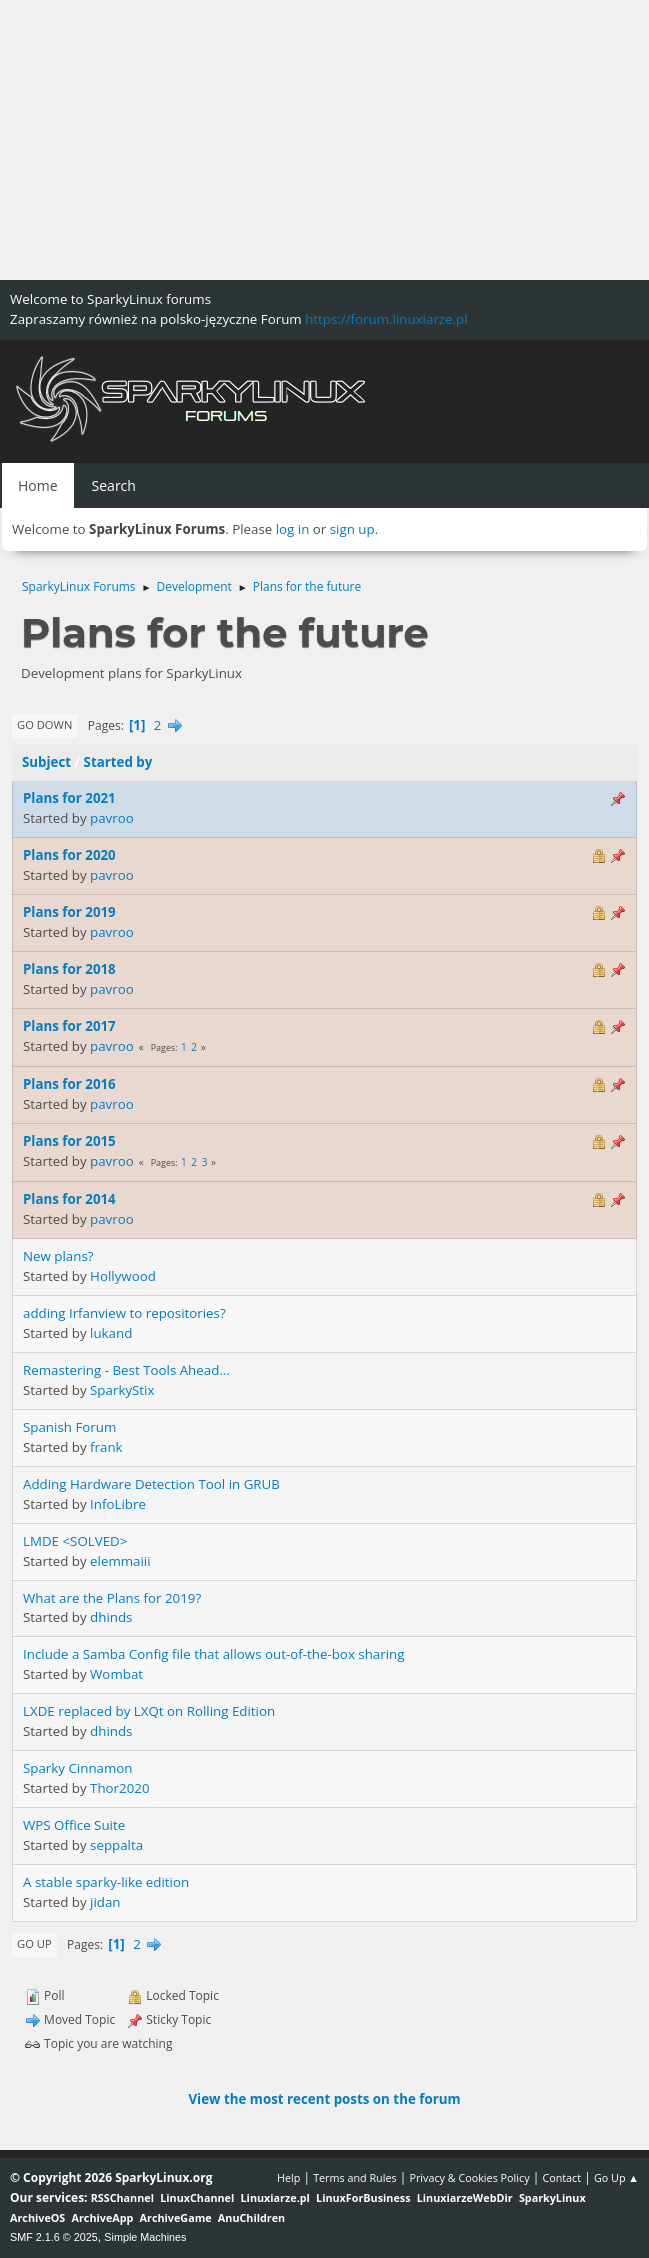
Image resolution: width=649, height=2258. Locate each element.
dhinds (111, 1617)
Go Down (44, 724)
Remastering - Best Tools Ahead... (126, 1370)
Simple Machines (145, 2237)
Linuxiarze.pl (275, 2197)
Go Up (34, 1943)
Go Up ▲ (616, 2177)
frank (106, 1447)
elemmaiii (120, 1561)
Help (288, 2177)
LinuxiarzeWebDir (465, 2197)
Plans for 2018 (69, 969)
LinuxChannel (197, 2197)
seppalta (116, 1845)
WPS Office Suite (74, 1825)
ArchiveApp (103, 2217)
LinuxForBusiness (363, 2197)
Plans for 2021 (69, 798)
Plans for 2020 (69, 855)
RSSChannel (122, 2197)
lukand (111, 1333)
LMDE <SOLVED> (75, 1541)
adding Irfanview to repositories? (124, 1313)
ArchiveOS (37, 2217)
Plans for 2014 (69, 1199)
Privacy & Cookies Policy (469, 2177)
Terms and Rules (355, 2177)
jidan (105, 1902)
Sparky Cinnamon (78, 1768)
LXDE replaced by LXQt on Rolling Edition (149, 1711)
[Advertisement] (324, 140)
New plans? (58, 1256)
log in (293, 529)
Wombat (116, 1674)
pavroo (112, 818)
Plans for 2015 (69, 1141)
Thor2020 (119, 1788)
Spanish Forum (69, 1427)
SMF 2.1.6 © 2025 (54, 2237)
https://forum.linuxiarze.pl (386, 319)
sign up (352, 529)
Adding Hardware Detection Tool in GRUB (151, 1484)
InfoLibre (118, 1504)
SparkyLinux (552, 2197)
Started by (118, 762)
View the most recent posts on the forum (324, 2099)
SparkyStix (122, 1390)
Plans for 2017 (69, 1026)
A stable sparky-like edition (106, 1882)
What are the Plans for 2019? (112, 1598)
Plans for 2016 (69, 1084)
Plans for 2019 (69, 912)
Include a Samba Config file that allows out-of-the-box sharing (213, 1654)
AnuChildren (251, 2217)
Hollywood (123, 1276)
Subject (46, 762)
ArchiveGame (176, 2217)
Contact (561, 2177)
